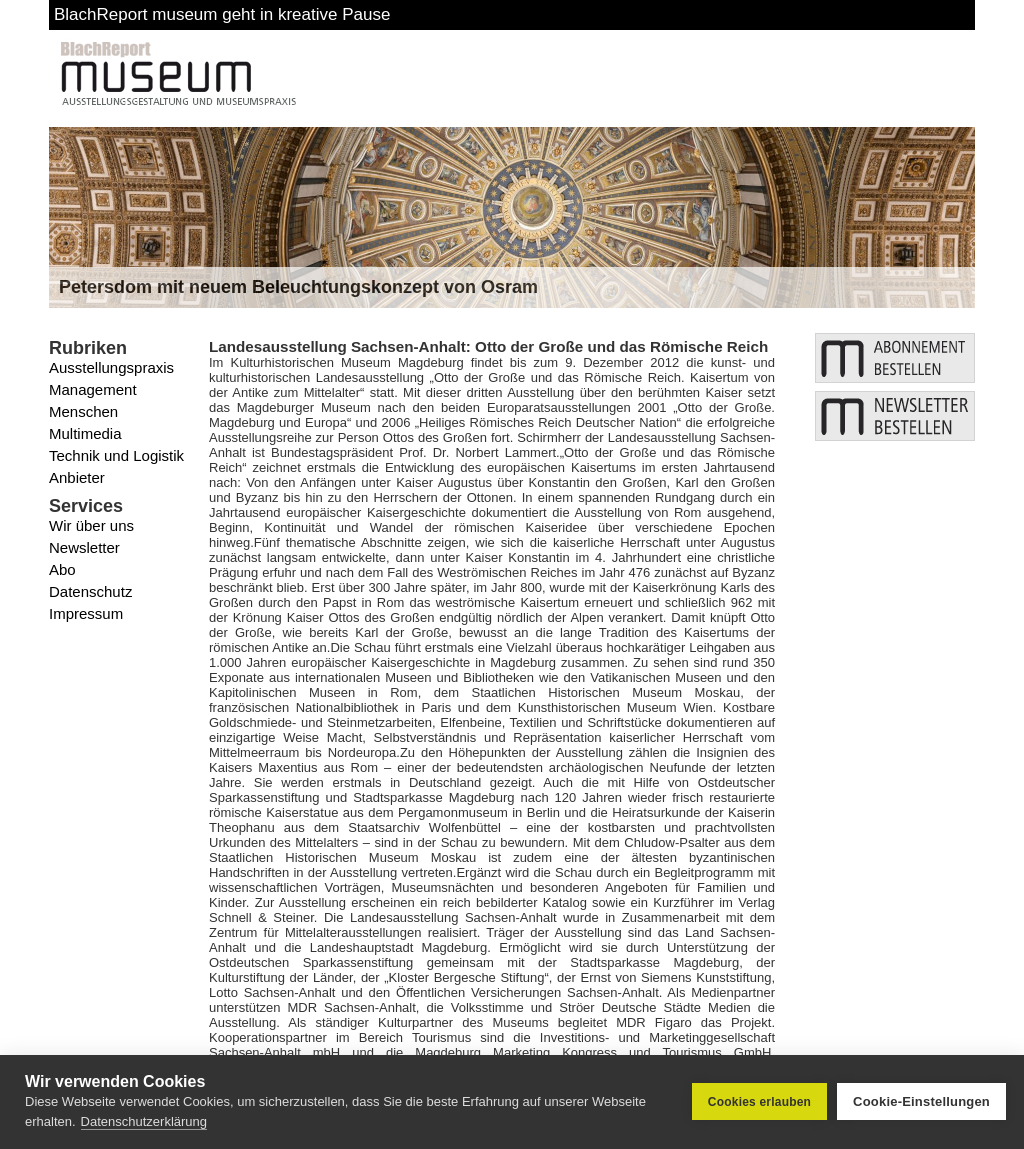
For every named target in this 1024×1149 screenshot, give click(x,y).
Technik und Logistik (116, 455)
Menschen (83, 411)
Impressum (86, 613)
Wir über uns (91, 525)
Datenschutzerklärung (144, 1121)
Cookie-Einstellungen (921, 1101)
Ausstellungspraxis (111, 367)
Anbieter (77, 477)
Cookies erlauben (759, 1102)
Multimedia (85, 433)
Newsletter (84, 547)
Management (93, 389)
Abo (62, 569)
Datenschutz (90, 591)
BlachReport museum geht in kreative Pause (222, 14)
